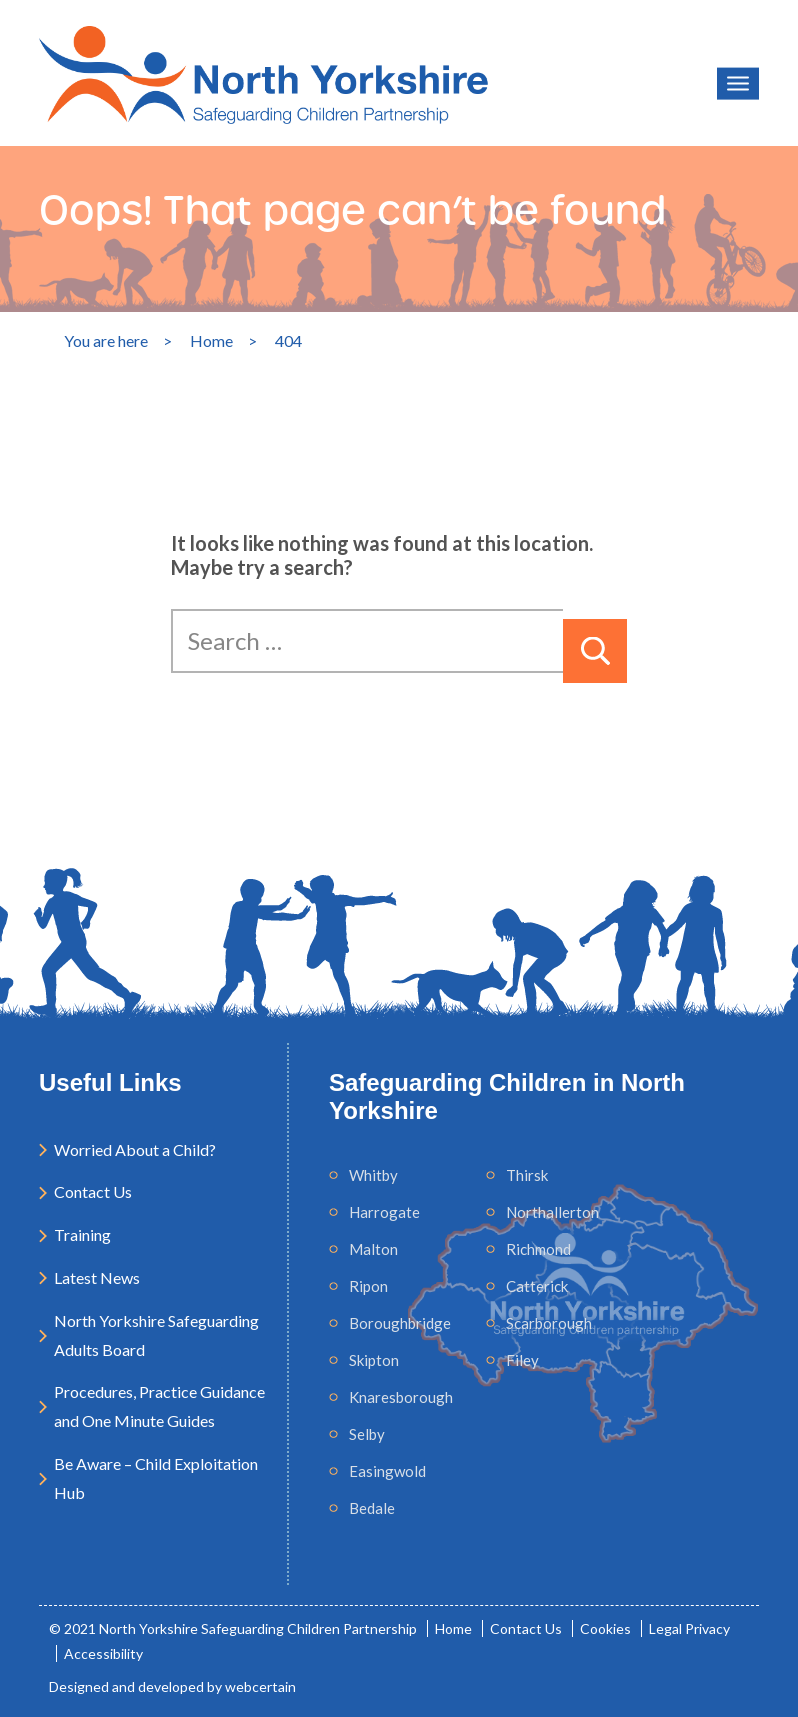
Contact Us (93, 1191)
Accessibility (103, 1653)
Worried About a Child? (135, 1149)
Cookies (605, 1628)
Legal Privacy (689, 1628)
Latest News (97, 1277)
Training (82, 1234)
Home (453, 1628)
